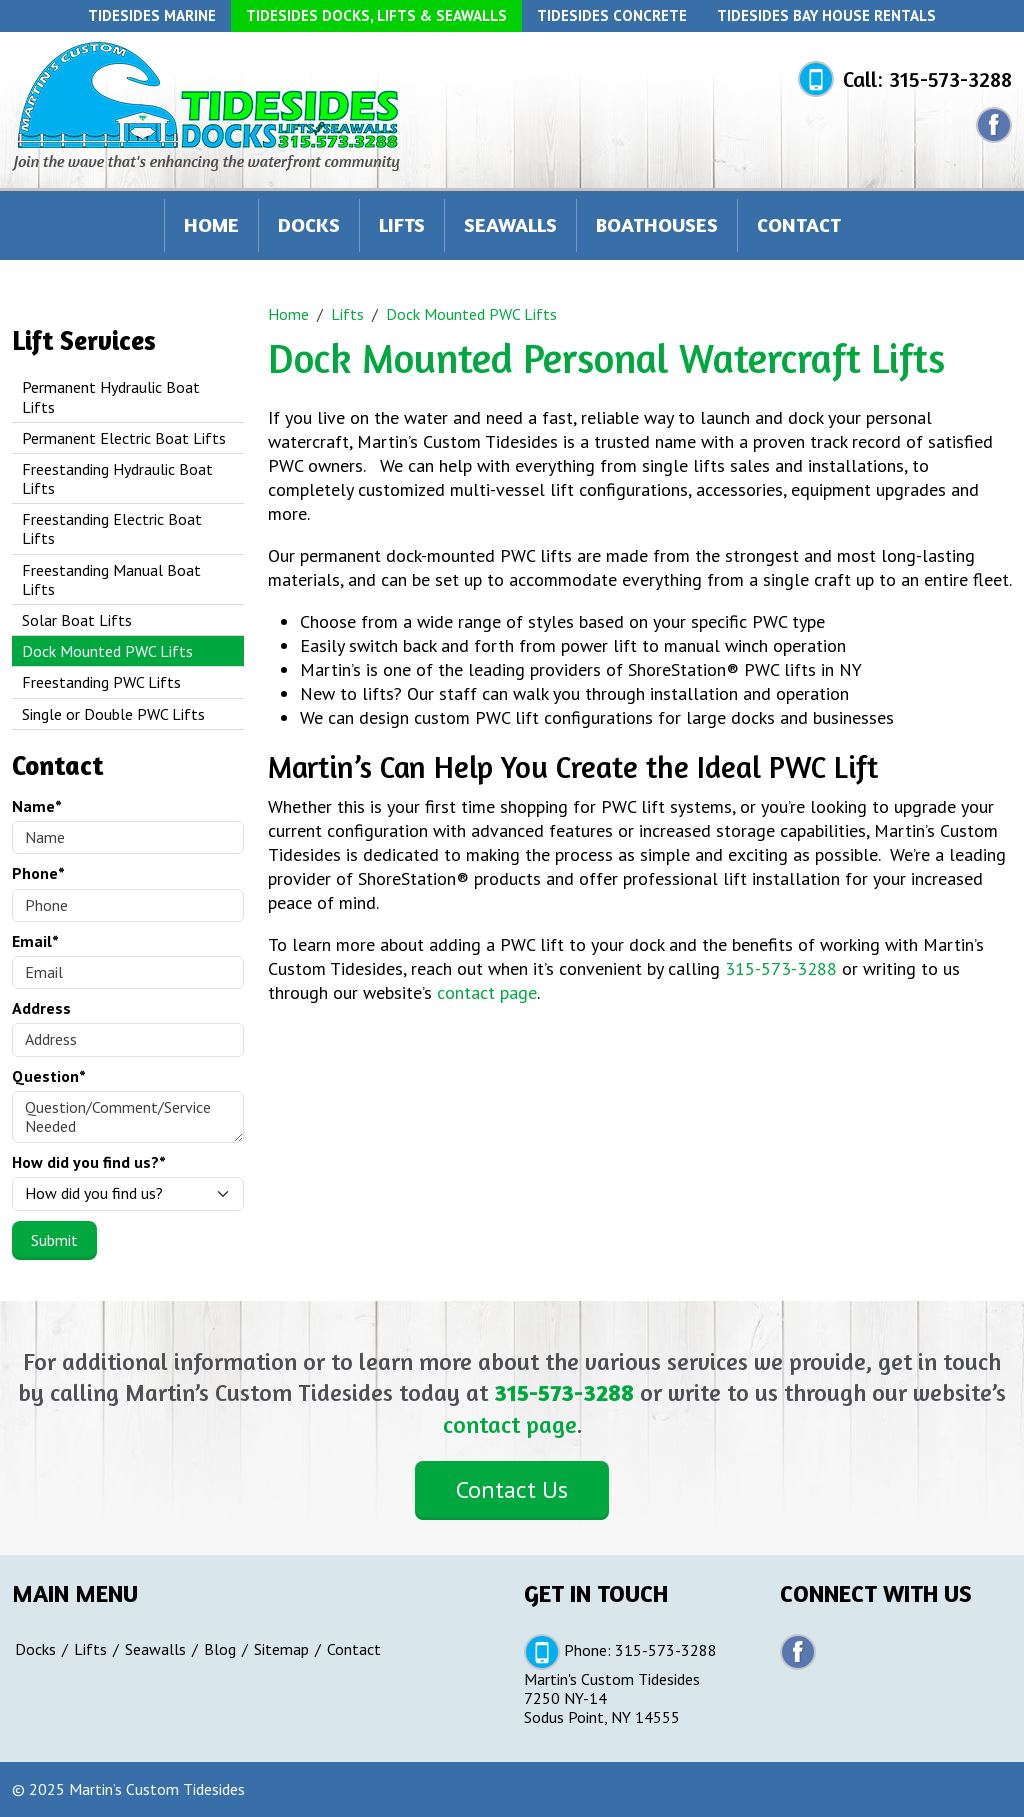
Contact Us (512, 1489)
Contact (799, 224)
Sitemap (281, 1649)
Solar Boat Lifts (77, 620)
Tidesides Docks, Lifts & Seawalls (376, 15)
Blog (220, 1649)
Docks (309, 224)
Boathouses (657, 224)
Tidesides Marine (152, 15)
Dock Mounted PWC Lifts (107, 651)
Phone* (38, 873)
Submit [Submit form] (54, 1240)
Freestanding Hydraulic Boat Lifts (117, 478)
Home (211, 224)
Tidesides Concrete (612, 15)
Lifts (402, 224)
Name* (37, 806)
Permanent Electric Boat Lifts (124, 438)
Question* (49, 1076)
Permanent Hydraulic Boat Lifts (111, 396)
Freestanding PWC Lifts (101, 682)
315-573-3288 (950, 79)
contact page (487, 992)
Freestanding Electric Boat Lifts (112, 528)
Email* (35, 941)
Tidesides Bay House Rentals (826, 15)
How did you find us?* (89, 1162)
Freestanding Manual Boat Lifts (111, 579)
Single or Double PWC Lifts (113, 714)
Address (41, 1008)
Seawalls (510, 224)
